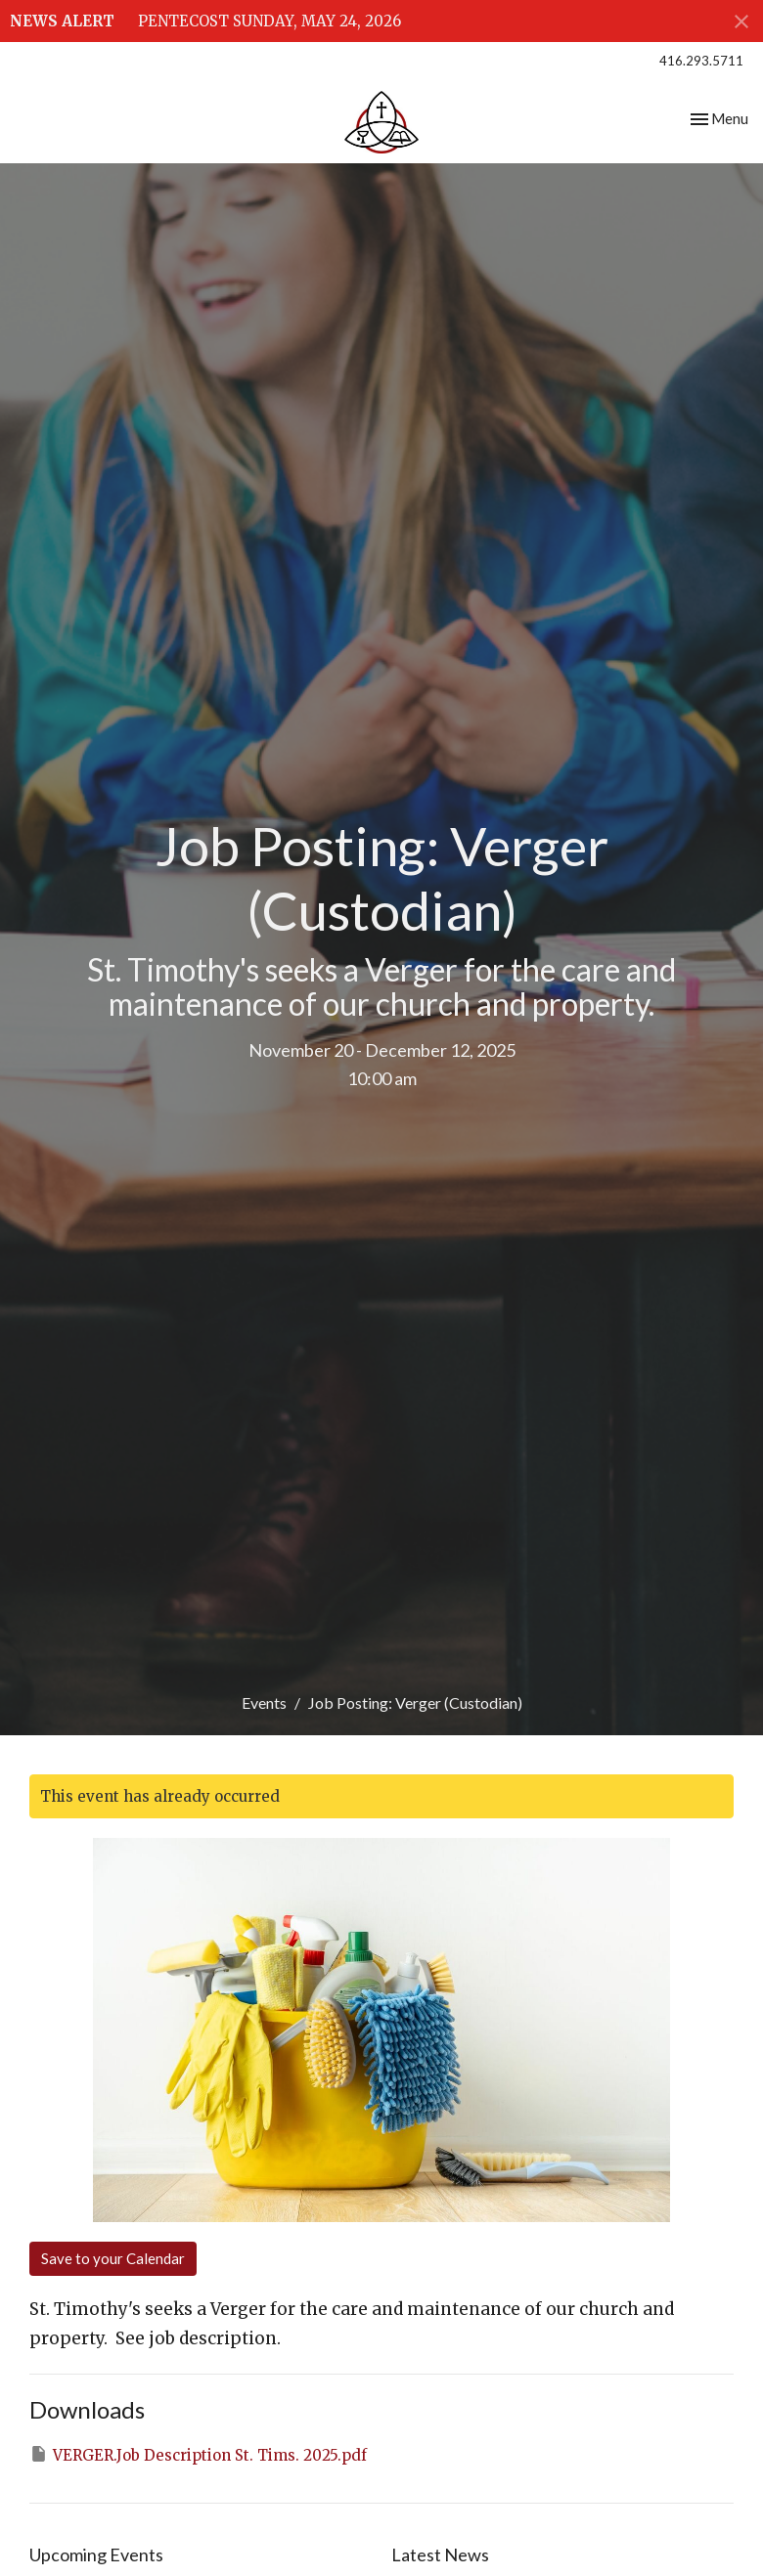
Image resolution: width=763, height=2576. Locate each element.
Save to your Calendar (113, 2258)
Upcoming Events (96, 2554)
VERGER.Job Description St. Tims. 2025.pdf (198, 2454)
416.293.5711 (701, 60)
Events (264, 1702)
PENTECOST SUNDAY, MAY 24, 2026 (269, 21)
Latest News (440, 2554)
